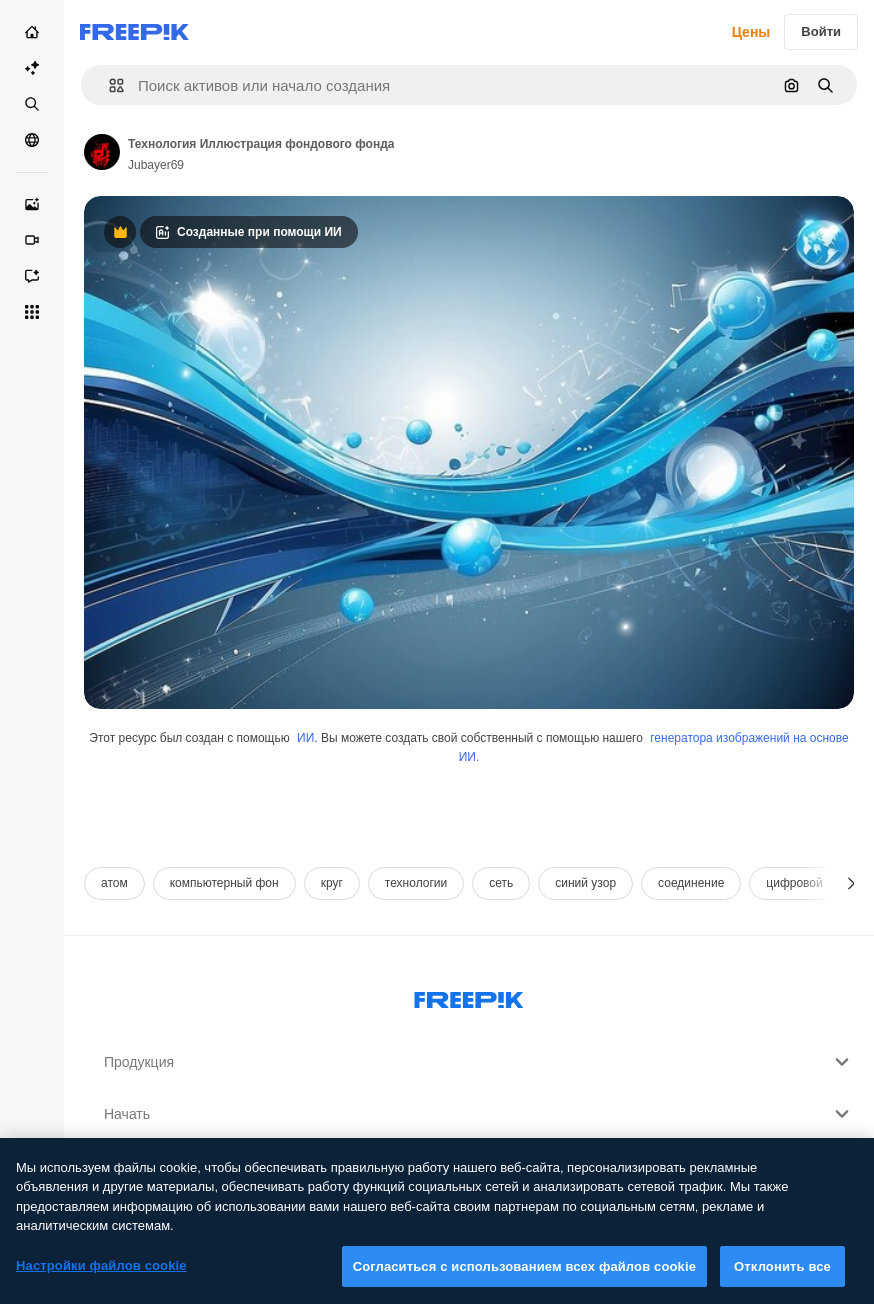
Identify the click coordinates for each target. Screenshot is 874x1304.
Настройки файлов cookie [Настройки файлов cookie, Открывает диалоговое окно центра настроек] (101, 1276)
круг (332, 883)
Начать (479, 1114)
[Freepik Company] (469, 996)
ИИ (305, 738)
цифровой (794, 883)
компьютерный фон (224, 883)
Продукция (479, 1062)
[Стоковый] (32, 104)
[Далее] (851, 883)
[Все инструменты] (32, 312)
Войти (821, 31)
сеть (501, 883)
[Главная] (32, 32)
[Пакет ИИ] (32, 68)
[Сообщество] (32, 140)
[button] (108, 85)
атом (114, 883)
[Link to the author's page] (102, 152)
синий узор (585, 883)
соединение (691, 883)
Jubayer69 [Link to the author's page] (156, 165)
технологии (416, 883)
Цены (751, 32)
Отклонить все (782, 1277)
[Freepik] (134, 32)
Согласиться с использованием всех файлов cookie (524, 1277)
